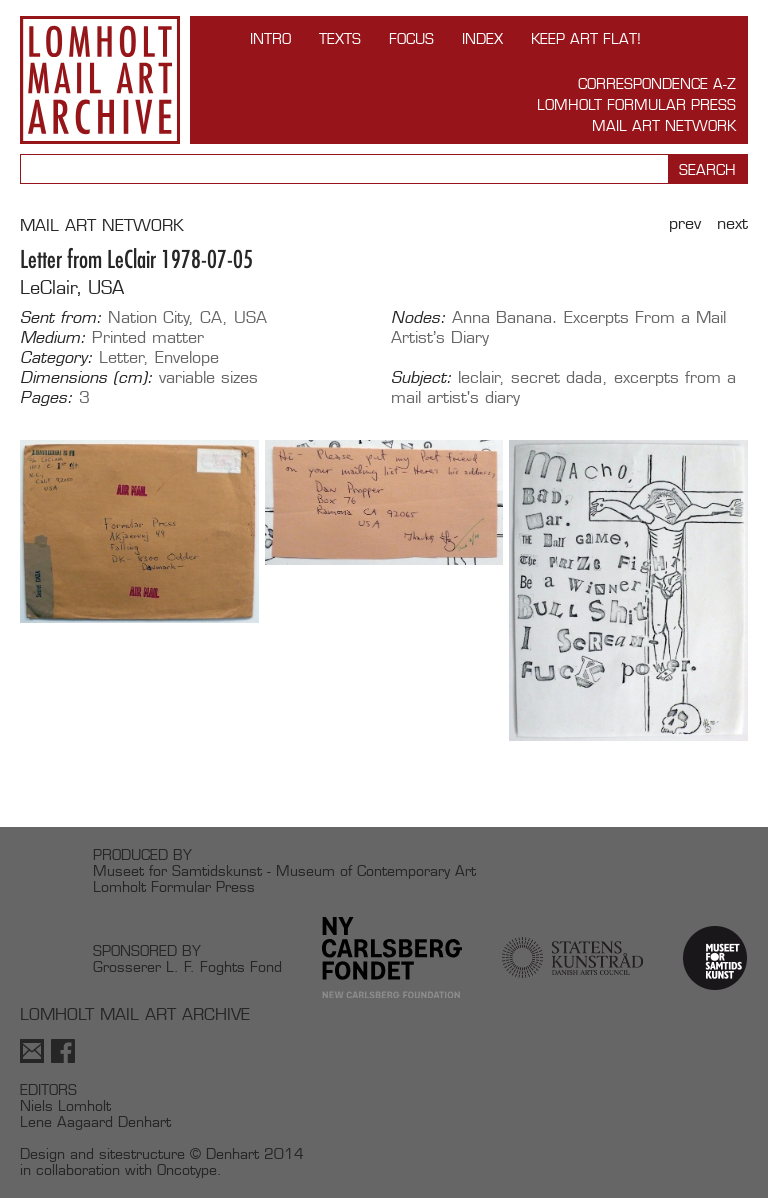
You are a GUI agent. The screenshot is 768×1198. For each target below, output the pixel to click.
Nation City (148, 317)
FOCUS (411, 38)
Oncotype (187, 1169)
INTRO (270, 38)
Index (482, 38)
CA (211, 317)
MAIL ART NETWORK (102, 225)
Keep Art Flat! (586, 38)
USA (250, 317)
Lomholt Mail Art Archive (100, 80)
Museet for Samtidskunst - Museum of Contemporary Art (284, 870)
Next (732, 223)
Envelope (187, 357)
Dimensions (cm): (86, 378)
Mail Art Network (664, 125)
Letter (121, 357)
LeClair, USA (72, 287)
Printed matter (148, 337)
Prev (685, 223)
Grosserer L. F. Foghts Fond (187, 966)
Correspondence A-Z (657, 83)
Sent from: (61, 318)
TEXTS (340, 38)
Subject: (421, 378)
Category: (56, 358)
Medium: (53, 338)
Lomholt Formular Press (636, 104)
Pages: (46, 398)
